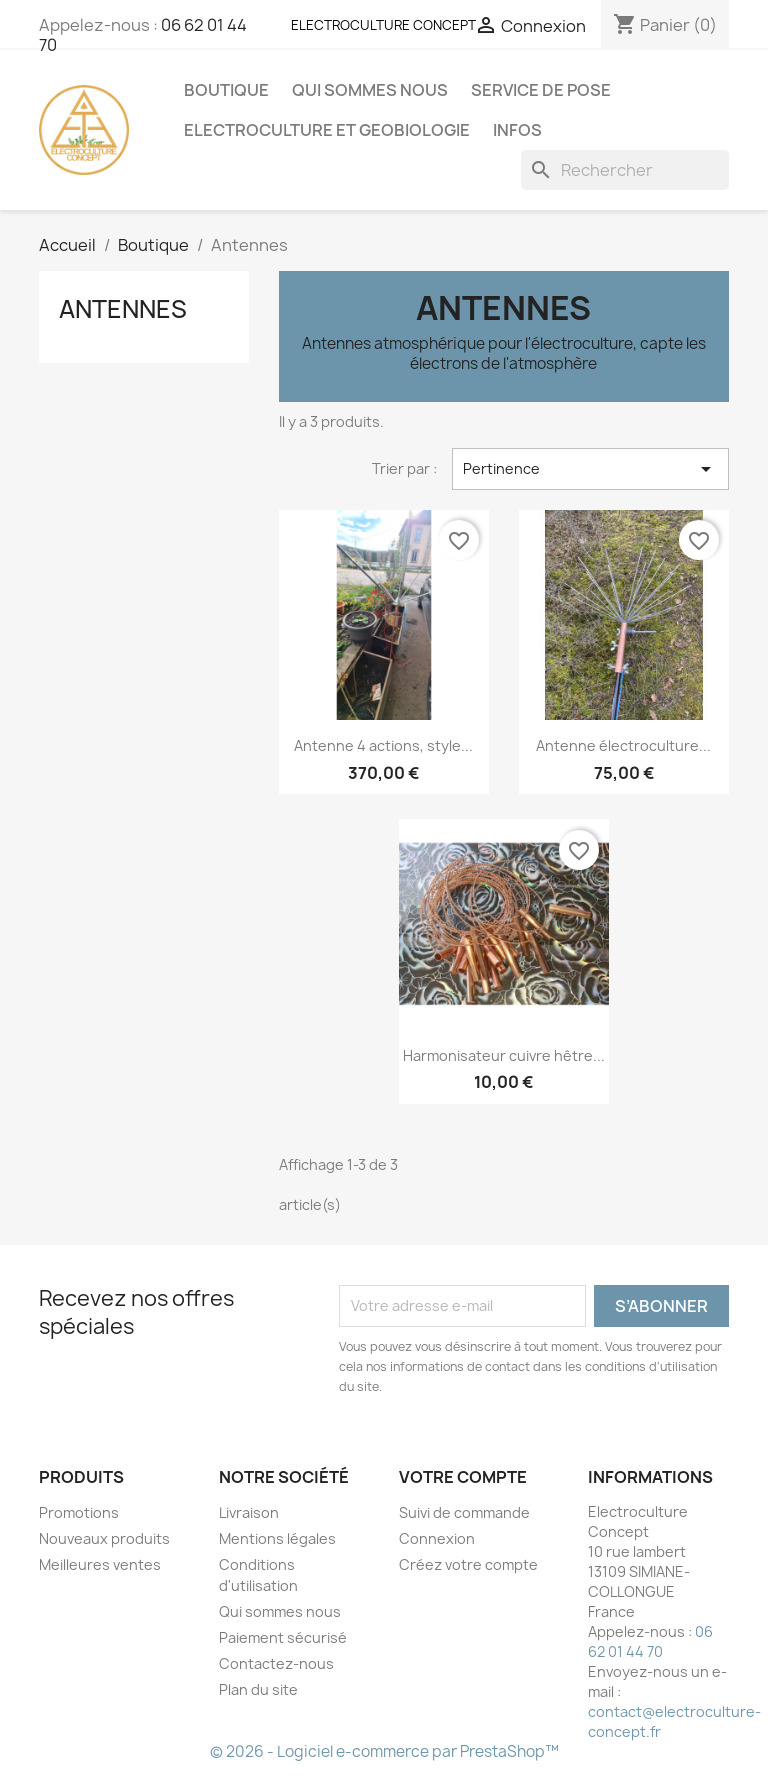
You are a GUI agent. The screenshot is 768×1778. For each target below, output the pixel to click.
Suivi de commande (464, 1512)
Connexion (437, 1538)
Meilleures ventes (100, 1564)
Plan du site (258, 1689)
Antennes (123, 309)
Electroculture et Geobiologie (327, 130)
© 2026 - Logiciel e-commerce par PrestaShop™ (384, 1751)
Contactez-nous (276, 1663)
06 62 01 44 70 (650, 1641)
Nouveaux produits (104, 1538)
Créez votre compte (468, 1564)
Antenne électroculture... (623, 745)
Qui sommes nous (370, 90)
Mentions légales (277, 1538)
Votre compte (463, 1477)
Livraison (249, 1512)
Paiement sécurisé (283, 1637)
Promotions (79, 1512)
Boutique (226, 90)
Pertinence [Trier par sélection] (590, 469)
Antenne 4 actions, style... (383, 745)
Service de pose (541, 90)
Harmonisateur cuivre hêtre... (504, 1055)
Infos (517, 130)
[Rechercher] (625, 170)
